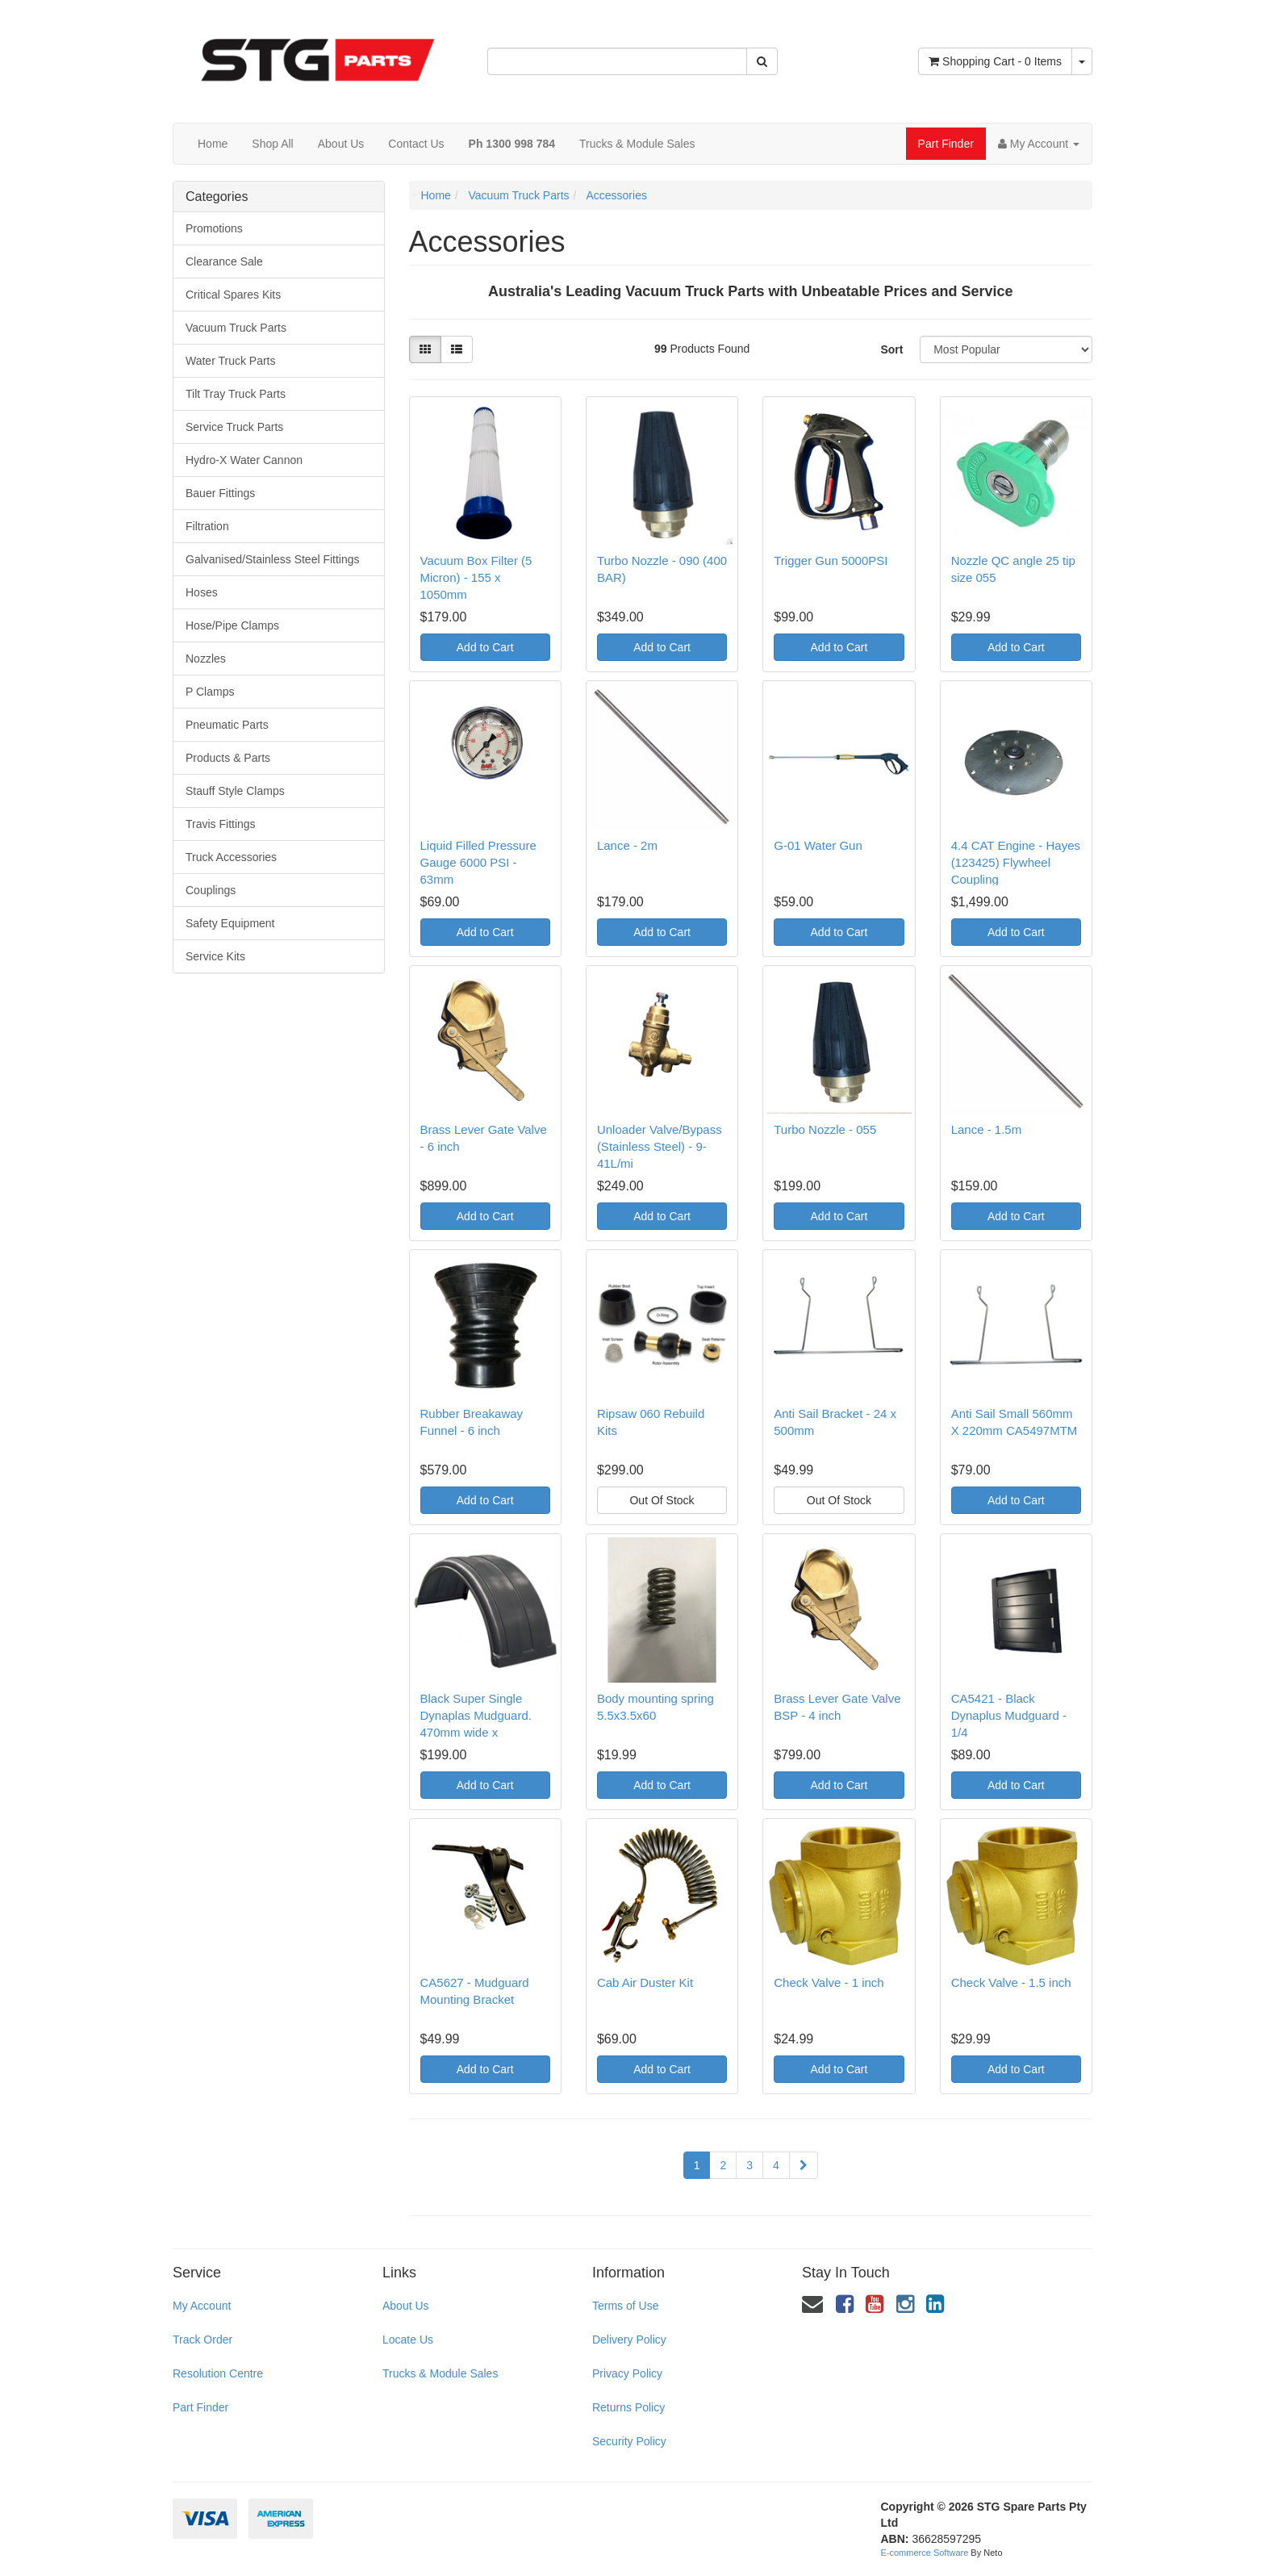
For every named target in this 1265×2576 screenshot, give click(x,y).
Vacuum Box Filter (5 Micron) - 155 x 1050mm (476, 577)
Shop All (272, 143)
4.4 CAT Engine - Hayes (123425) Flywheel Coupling (1015, 862)
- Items (995, 61)
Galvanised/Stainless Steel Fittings (273, 559)
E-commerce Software (925, 2552)
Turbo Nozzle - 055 (825, 1129)
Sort (891, 349)
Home (213, 143)
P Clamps (210, 691)
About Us (341, 143)
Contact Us (416, 143)
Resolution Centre (218, 2373)
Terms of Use (625, 2305)
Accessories (616, 195)
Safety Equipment (230, 923)
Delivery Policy (629, 2339)
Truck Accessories (231, 857)
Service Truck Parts (234, 426)
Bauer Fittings (220, 493)
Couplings (211, 890)
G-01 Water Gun (818, 845)
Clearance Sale (224, 261)
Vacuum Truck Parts (236, 327)
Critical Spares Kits (233, 294)
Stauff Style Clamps (235, 790)
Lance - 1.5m (986, 1129)
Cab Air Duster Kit (645, 1982)
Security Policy (629, 2441)
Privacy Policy (627, 2373)
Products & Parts (228, 757)
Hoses (202, 592)
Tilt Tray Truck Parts (236, 393)
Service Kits (215, 956)
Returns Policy (628, 2407)
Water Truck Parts (231, 360)
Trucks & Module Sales (637, 143)
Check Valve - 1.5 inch (1011, 1982)
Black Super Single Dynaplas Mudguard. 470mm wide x (476, 1715)
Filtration (207, 526)
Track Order (202, 2339)
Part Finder (946, 143)
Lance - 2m (627, 845)
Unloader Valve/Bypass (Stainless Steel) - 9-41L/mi (659, 1146)
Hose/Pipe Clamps (232, 625)
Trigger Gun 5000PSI (830, 560)
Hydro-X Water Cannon (244, 460)
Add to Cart (485, 647)
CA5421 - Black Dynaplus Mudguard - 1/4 (1009, 1715)
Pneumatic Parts (227, 724)
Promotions (214, 228)
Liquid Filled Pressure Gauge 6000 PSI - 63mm (478, 862)
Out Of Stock (661, 1500)
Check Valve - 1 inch (828, 1982)
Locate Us (407, 2339)
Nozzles (206, 658)
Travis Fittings (221, 824)
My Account (202, 2305)
